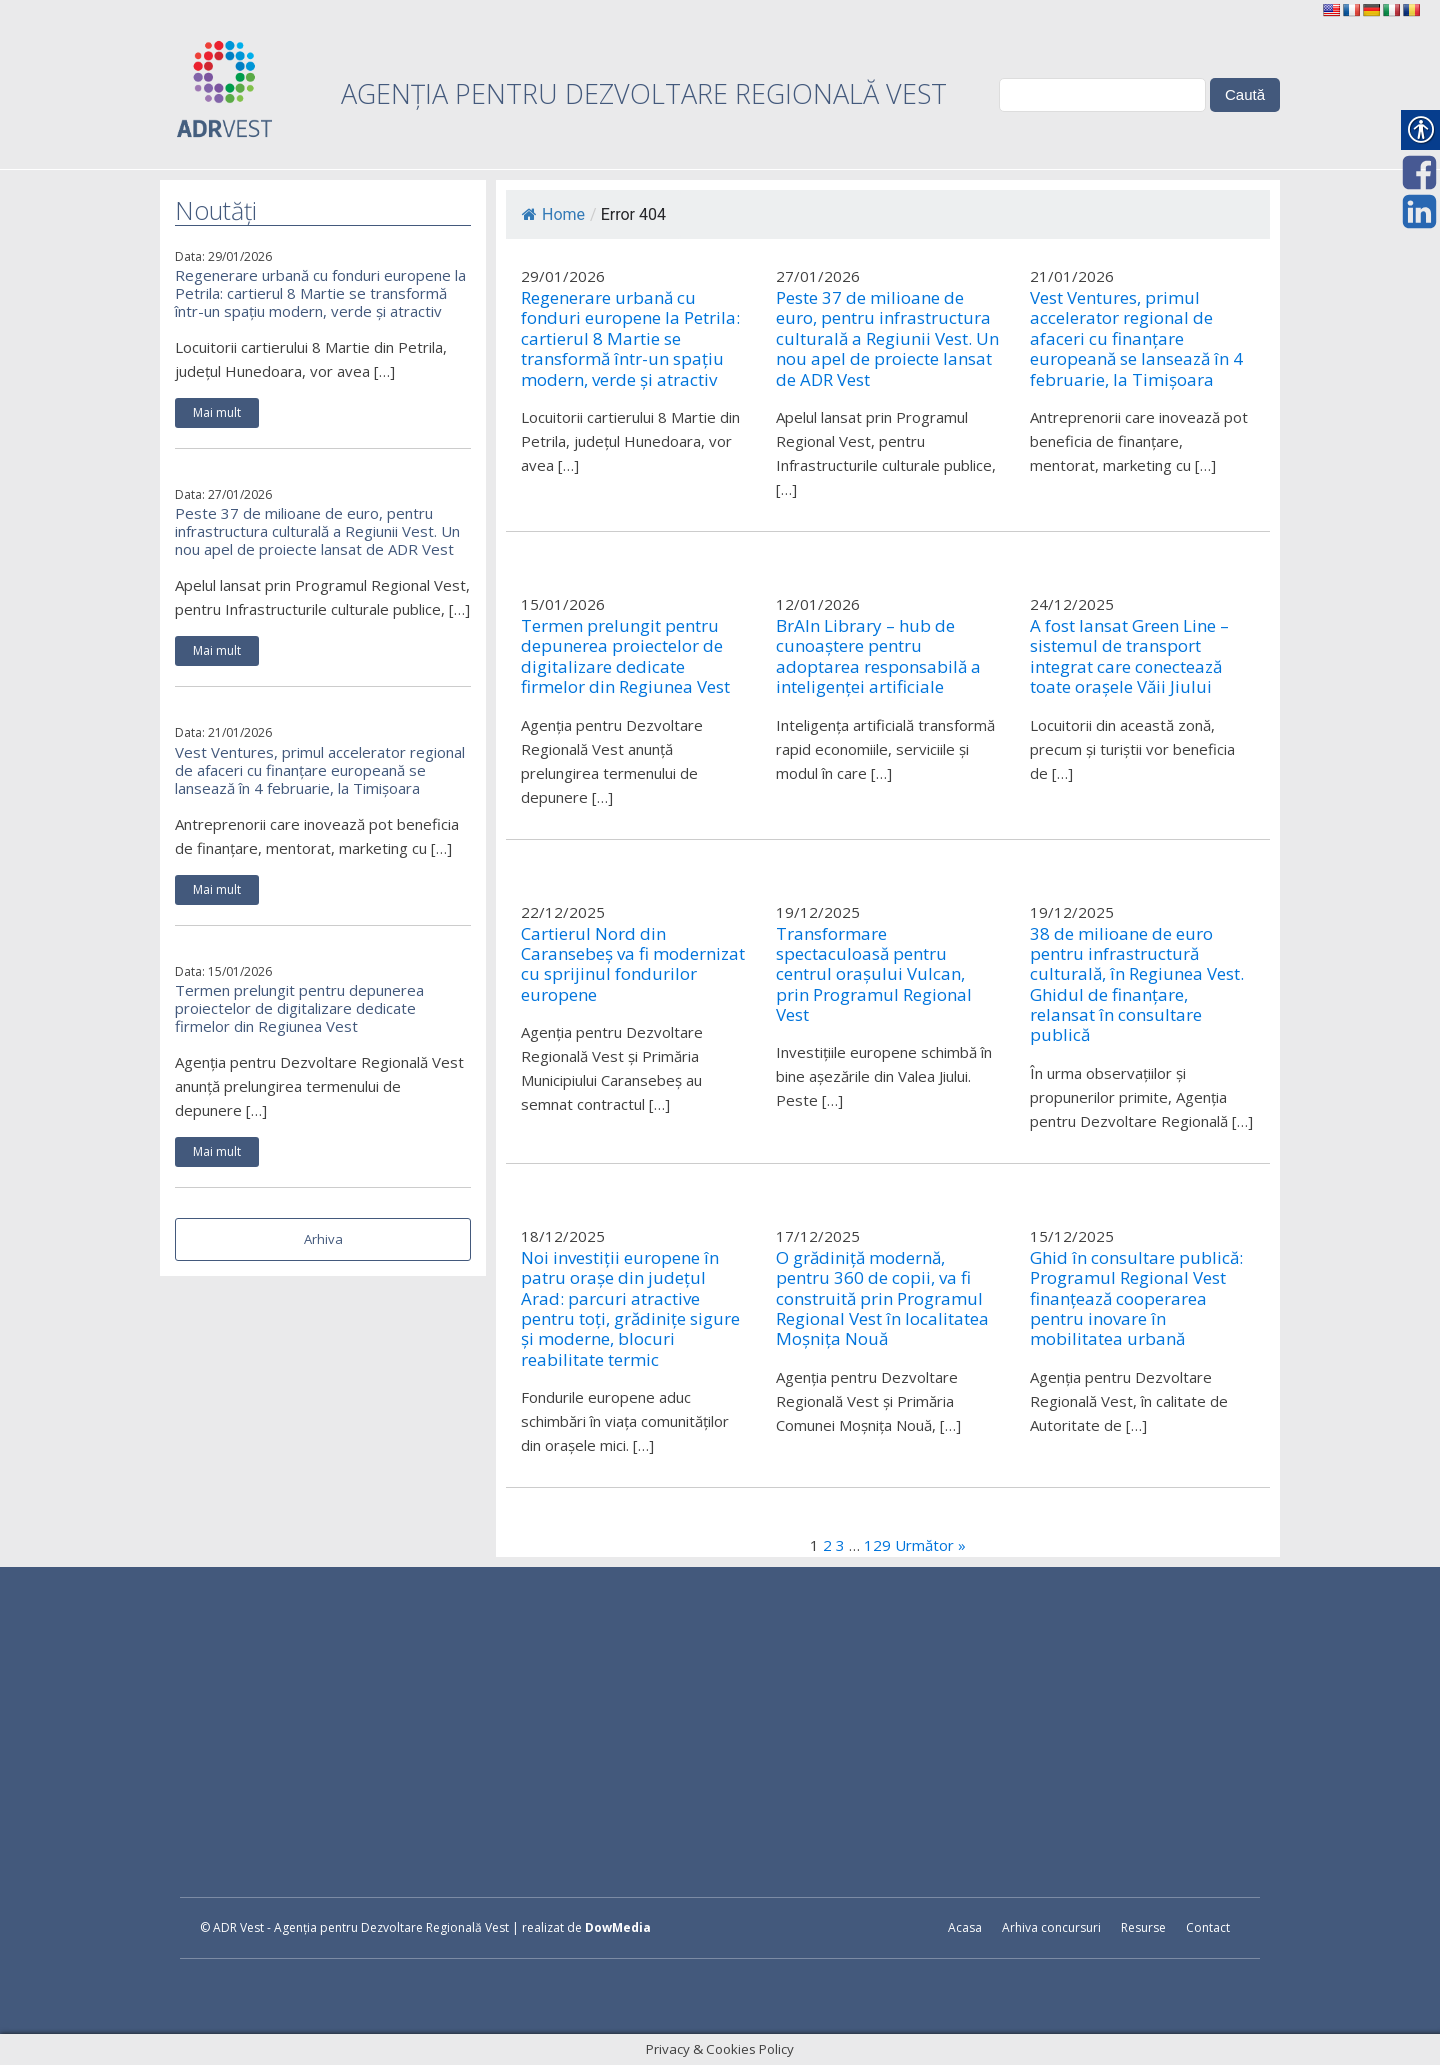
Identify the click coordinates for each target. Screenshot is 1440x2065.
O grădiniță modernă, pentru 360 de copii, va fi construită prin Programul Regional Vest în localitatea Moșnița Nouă (882, 1299)
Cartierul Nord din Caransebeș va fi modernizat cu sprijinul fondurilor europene (633, 965)
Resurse (1143, 1927)
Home (553, 214)
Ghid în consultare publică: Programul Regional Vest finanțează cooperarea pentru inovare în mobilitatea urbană (1136, 1299)
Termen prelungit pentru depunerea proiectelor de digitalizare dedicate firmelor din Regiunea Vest (299, 1008)
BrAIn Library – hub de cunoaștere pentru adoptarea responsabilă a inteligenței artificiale (878, 657)
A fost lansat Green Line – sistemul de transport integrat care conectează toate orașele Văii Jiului (1129, 657)
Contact (1208, 1927)
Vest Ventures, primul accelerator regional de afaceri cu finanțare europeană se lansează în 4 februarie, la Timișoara (320, 770)
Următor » (930, 1545)
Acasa (965, 1927)
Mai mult (217, 412)
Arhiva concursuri (1051, 1927)
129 (877, 1545)
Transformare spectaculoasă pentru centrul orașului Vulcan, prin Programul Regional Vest (874, 975)
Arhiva (323, 1239)
